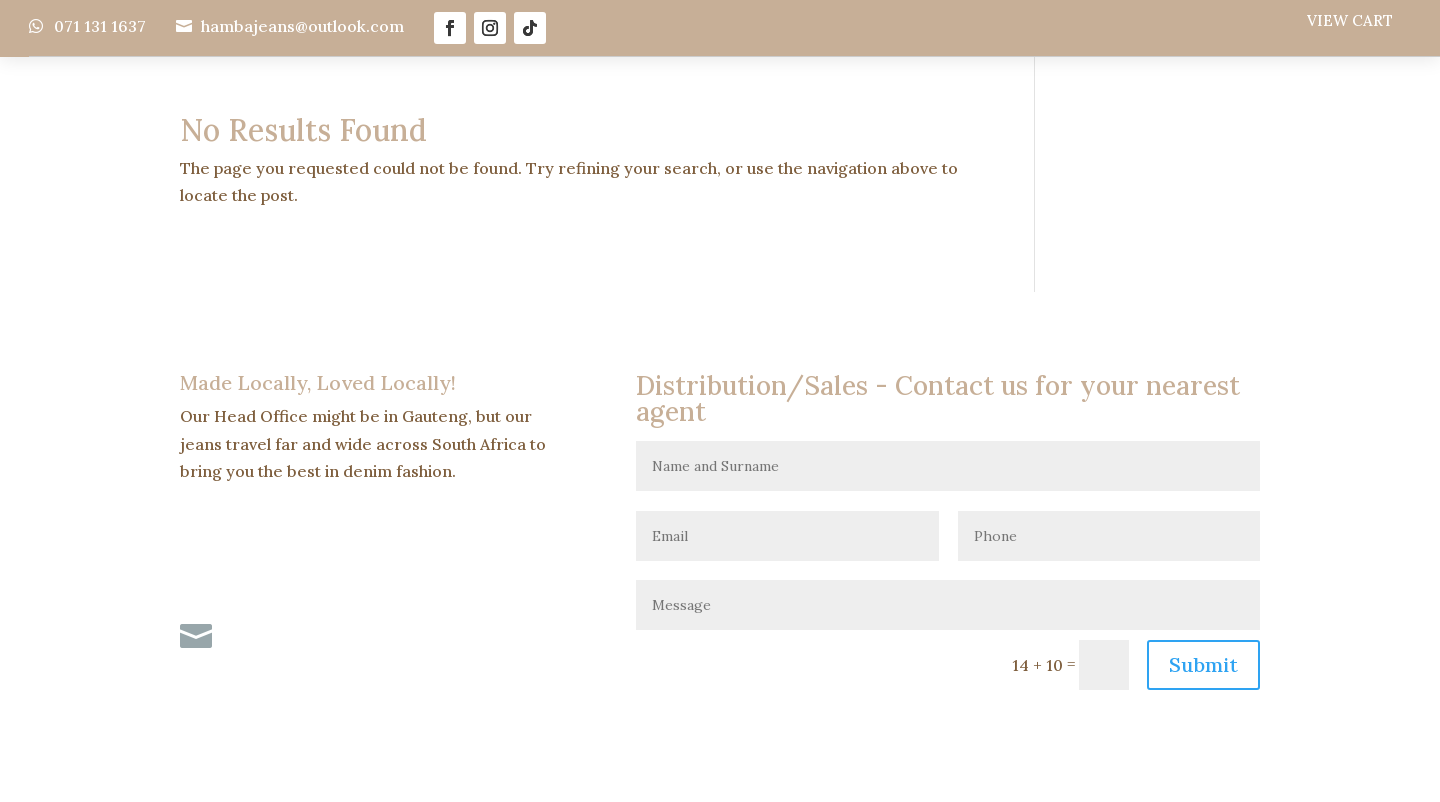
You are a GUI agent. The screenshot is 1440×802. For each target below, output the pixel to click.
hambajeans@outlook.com (302, 26)
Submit (1203, 664)
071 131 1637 (100, 26)
